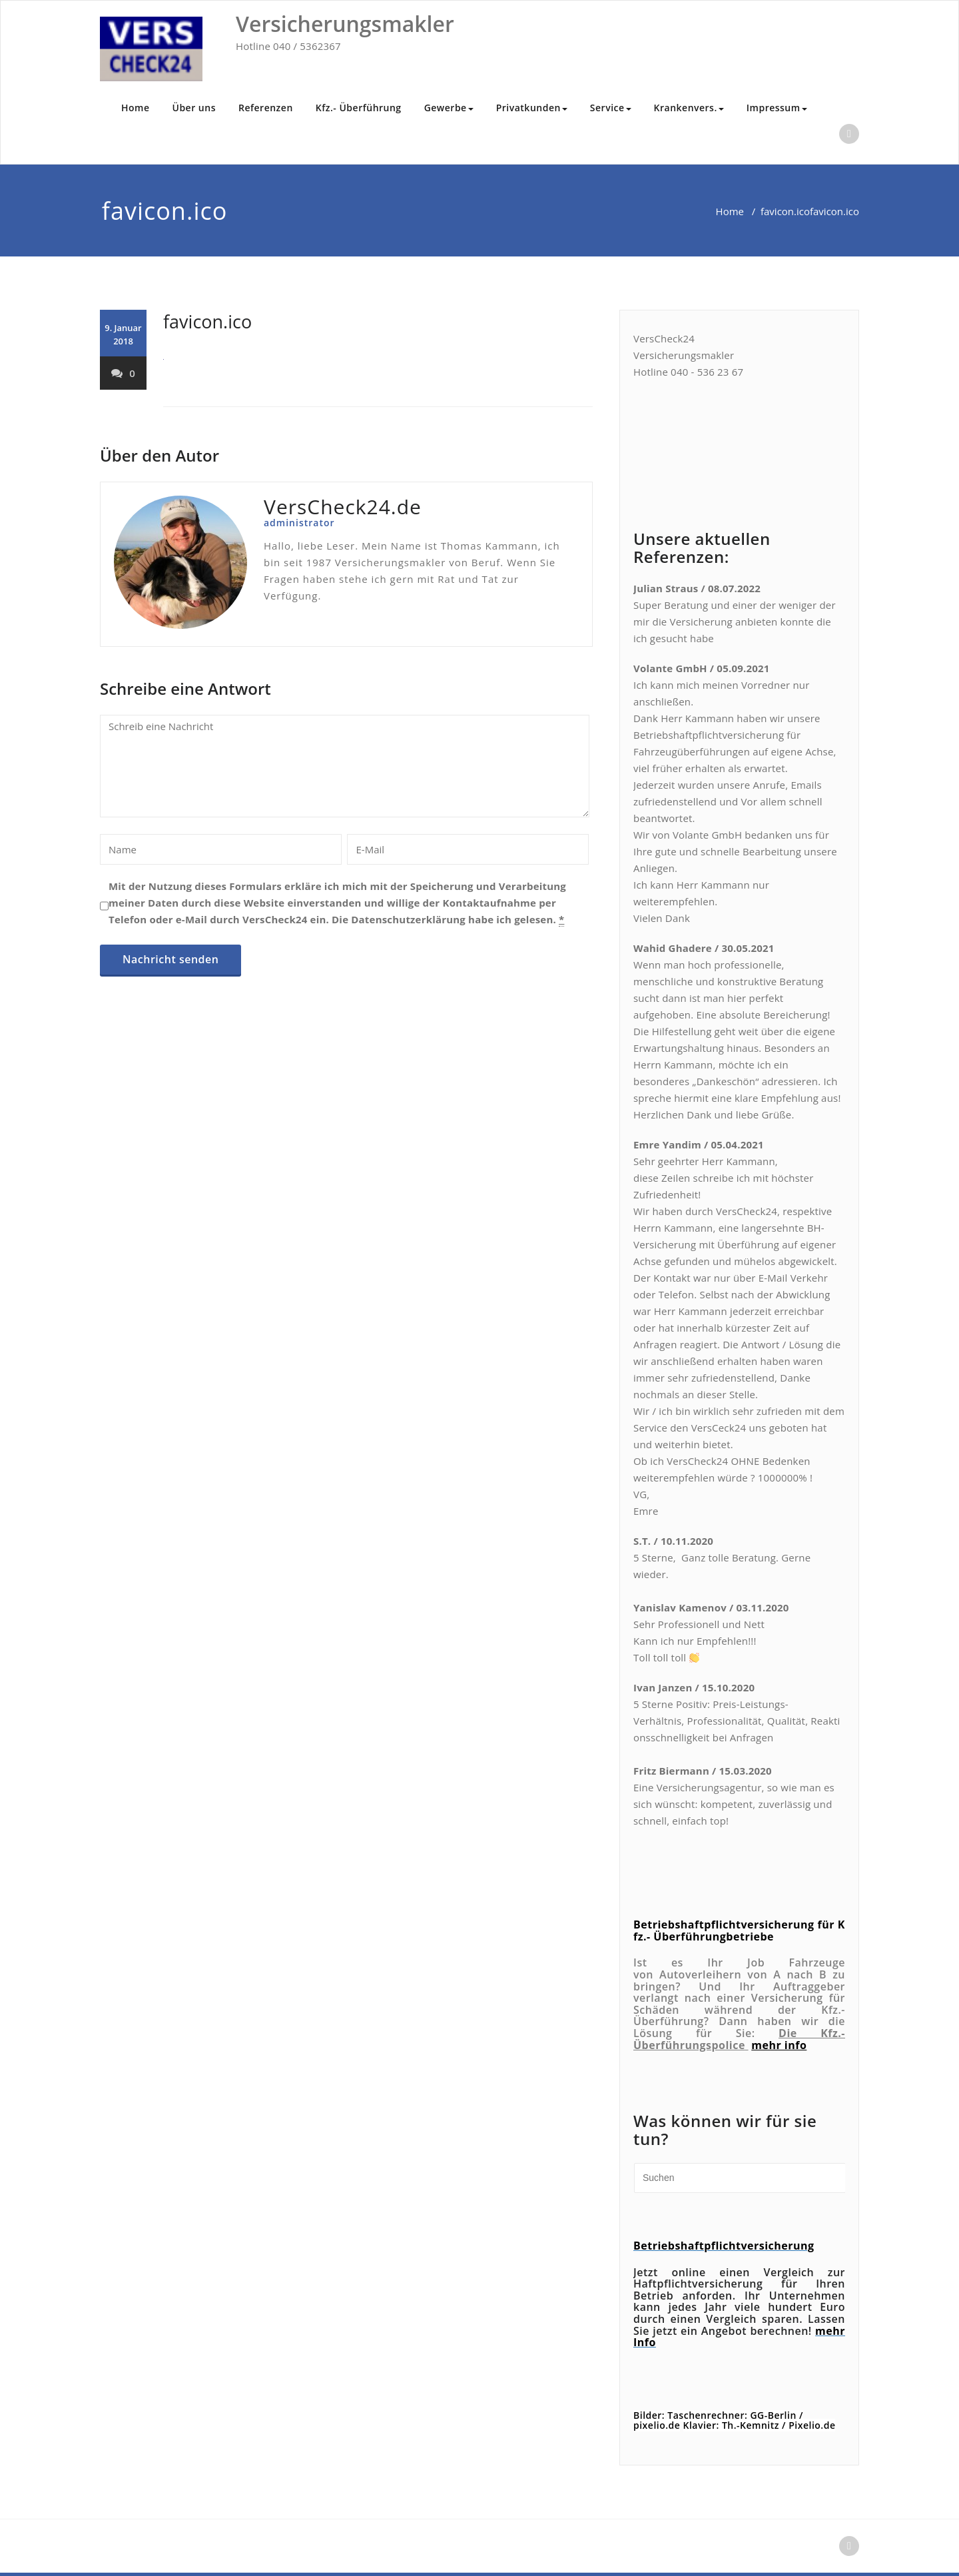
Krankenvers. (689, 107)
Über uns (194, 107)
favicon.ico (785, 211)
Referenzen (265, 107)
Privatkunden (531, 107)
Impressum (777, 107)
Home (135, 107)
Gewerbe (449, 107)
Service (610, 107)
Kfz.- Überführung (359, 107)
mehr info (778, 2045)
